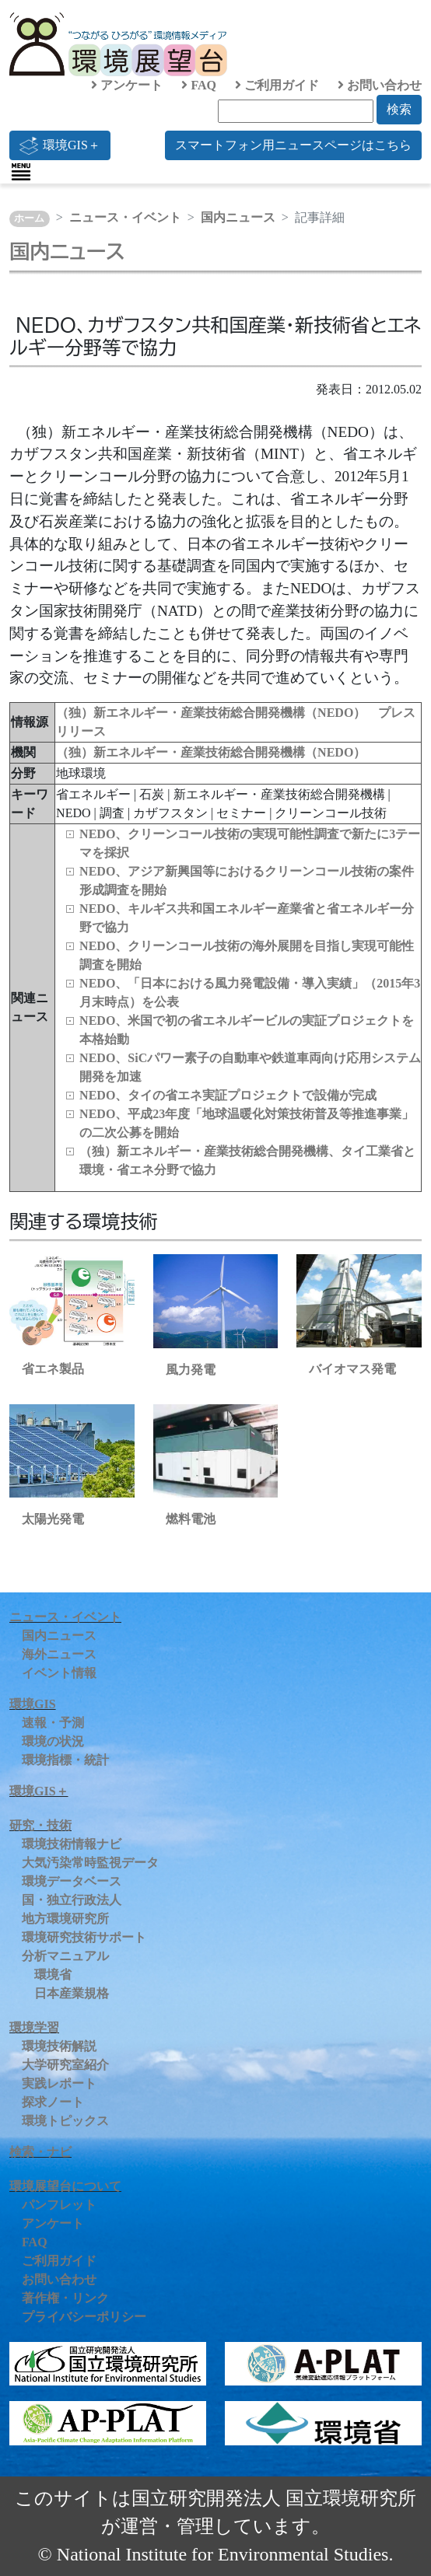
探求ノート (53, 2102)
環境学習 (34, 2027)
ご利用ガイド (277, 85)
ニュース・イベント (125, 217)
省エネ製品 (53, 1368)
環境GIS (32, 1704)
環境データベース (71, 1881)
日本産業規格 (71, 1993)
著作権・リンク (65, 2298)
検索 (399, 109)
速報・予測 (53, 1722)
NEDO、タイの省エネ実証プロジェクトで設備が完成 (228, 1095)
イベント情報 (59, 1672)
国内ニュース (238, 217)
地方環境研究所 (65, 1918)
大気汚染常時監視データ (90, 1862)
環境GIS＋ (59, 145)
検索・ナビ (40, 2151)
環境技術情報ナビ (71, 1844)
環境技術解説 (59, 2046)
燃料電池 (191, 1519)
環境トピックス (65, 2120)
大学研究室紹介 (65, 2064)
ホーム (29, 218)
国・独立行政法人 (71, 1900)
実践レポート (59, 2083)
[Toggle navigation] (21, 172)
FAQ (198, 85)
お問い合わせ (380, 85)
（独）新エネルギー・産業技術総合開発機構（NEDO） (211, 752)
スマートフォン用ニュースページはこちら (293, 145)
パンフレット (59, 2204)
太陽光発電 (53, 1519)
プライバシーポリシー (84, 2316)
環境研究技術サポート (84, 1937)
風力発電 (191, 1369)
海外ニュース (59, 1654)
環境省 (53, 1974)
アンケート (127, 85)
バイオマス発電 (352, 1368)
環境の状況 (53, 1741)
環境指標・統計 (65, 1760)
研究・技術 (40, 1825)
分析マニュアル (65, 1956)
